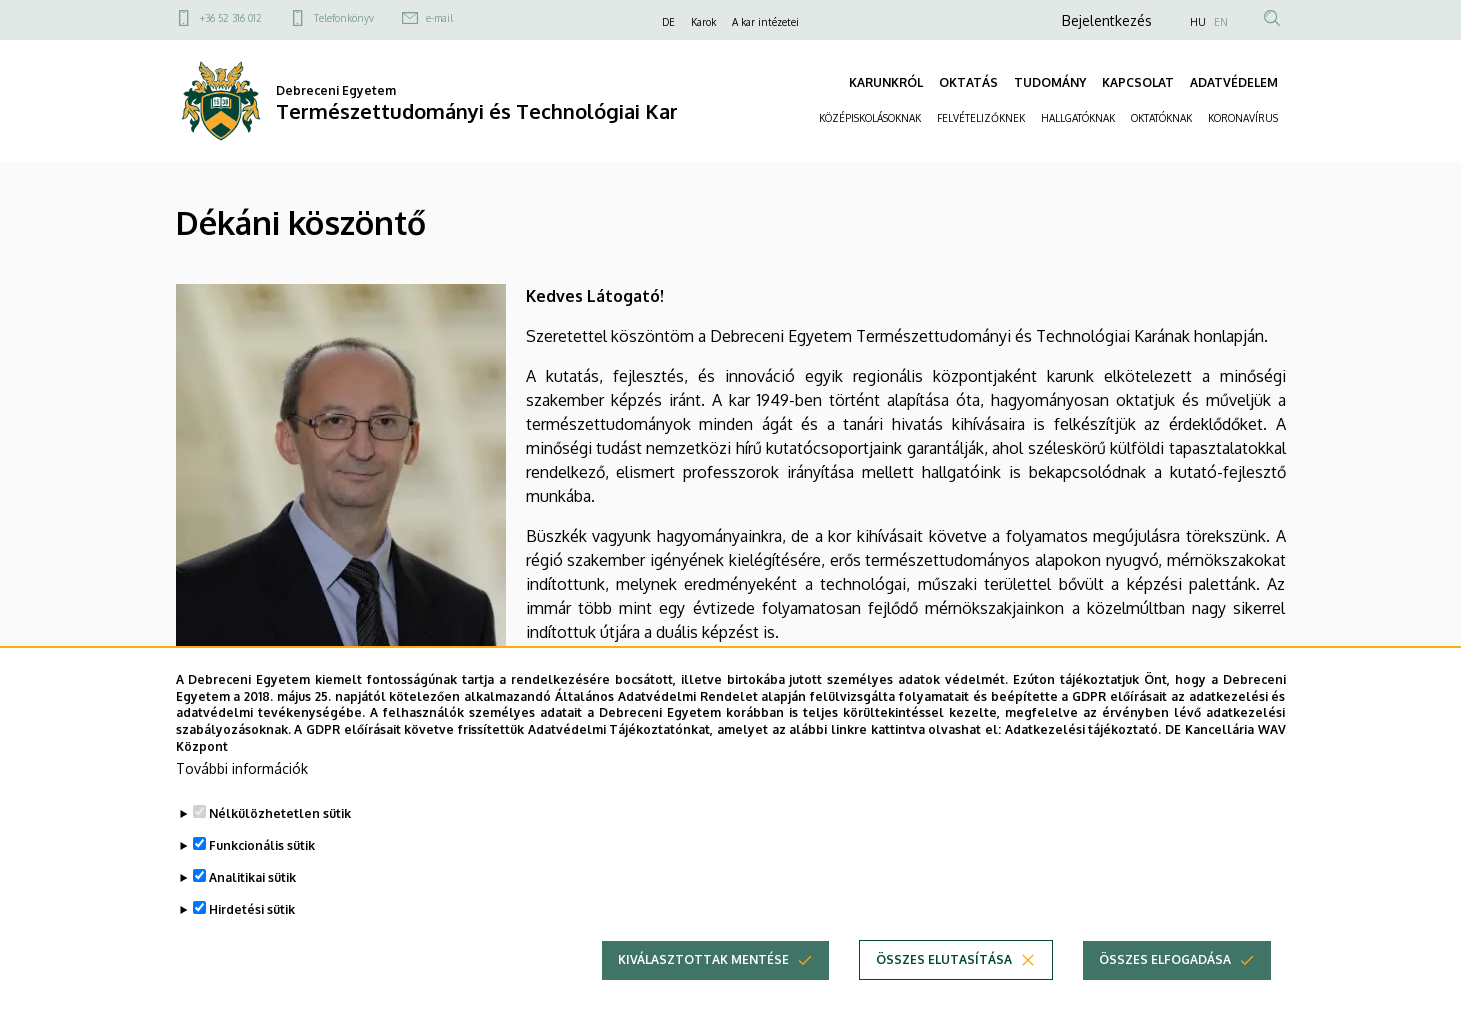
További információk (242, 794)
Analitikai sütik (252, 903)
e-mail (439, 18)
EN (1221, 22)
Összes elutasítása (944, 985)
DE (668, 22)
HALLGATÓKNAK (1078, 118)
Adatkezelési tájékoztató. (1083, 756)
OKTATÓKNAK (1161, 118)
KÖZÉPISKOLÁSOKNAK (870, 118)
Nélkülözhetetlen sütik (280, 839)
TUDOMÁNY (1050, 82)
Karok (703, 22)
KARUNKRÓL (886, 82)
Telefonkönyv (344, 18)
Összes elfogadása (1165, 985)
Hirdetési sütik (252, 935)
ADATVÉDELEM (1234, 82)
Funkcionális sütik (262, 871)
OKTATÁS (968, 82)
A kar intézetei (765, 22)
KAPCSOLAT (1138, 82)
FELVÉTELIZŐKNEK (981, 118)
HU (1198, 22)
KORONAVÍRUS (1243, 118)
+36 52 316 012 (231, 18)
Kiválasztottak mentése (703, 985)
